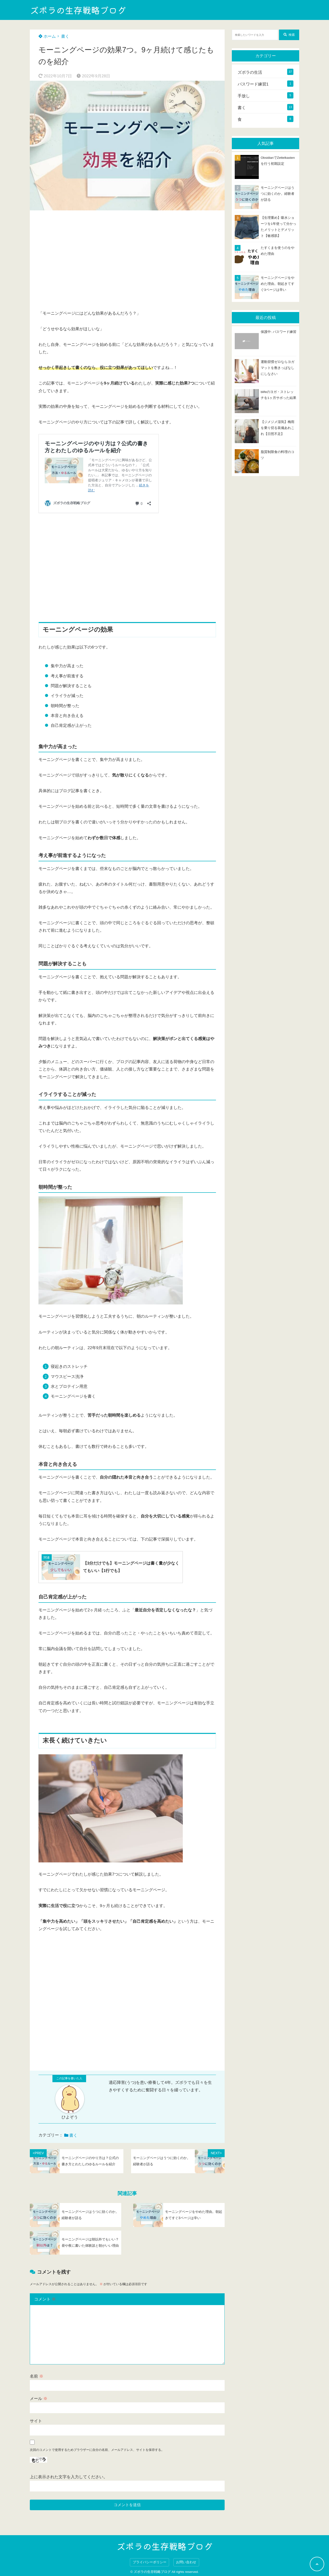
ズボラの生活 (250, 72)
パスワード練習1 (253, 84)
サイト (36, 2421)
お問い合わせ (186, 2562)
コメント (45, 2299)
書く (65, 36)
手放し (244, 96)
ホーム (47, 36)
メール (38, 2398)
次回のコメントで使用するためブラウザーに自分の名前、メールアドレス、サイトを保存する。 (97, 2450)
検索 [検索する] (289, 35)
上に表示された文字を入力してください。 (69, 2477)
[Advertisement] (127, 260)
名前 (36, 2376)
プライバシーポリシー (149, 2562)
